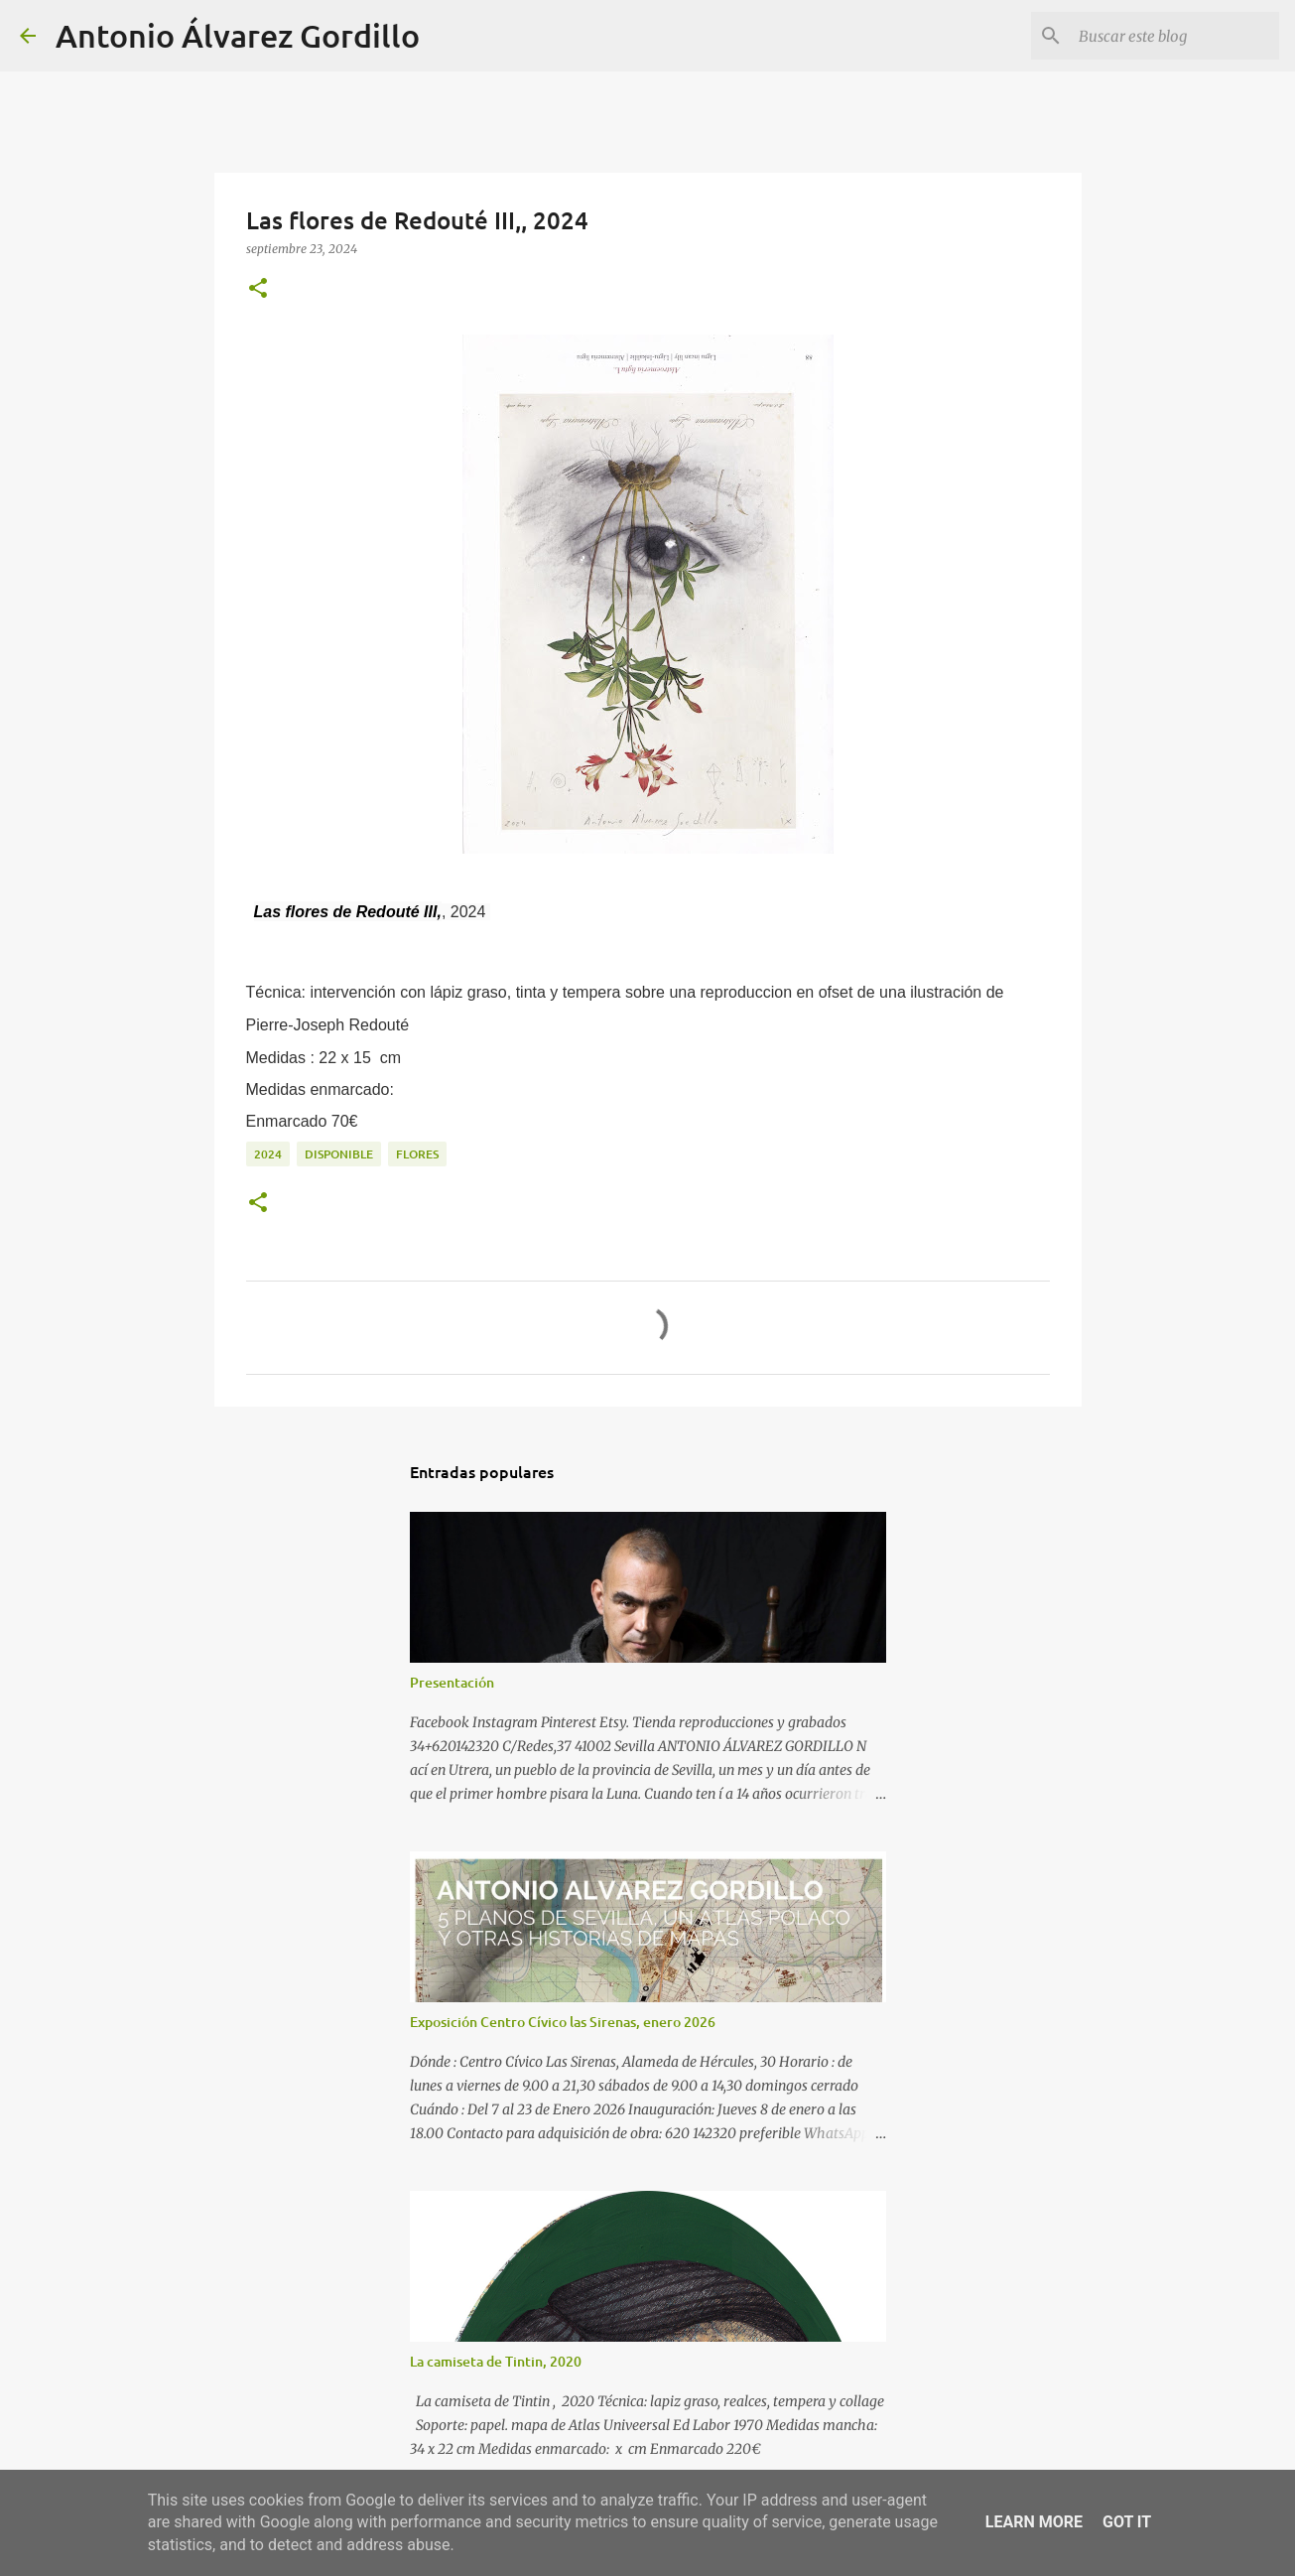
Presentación (452, 1682)
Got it (1126, 2521)
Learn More (1034, 2521)
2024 (268, 1154)
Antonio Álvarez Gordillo (238, 35)
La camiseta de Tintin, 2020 (496, 2361)
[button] (258, 289)
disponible (339, 1154)
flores (417, 1154)
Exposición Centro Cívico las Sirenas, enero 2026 (562, 2021)
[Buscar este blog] (1175, 36)
